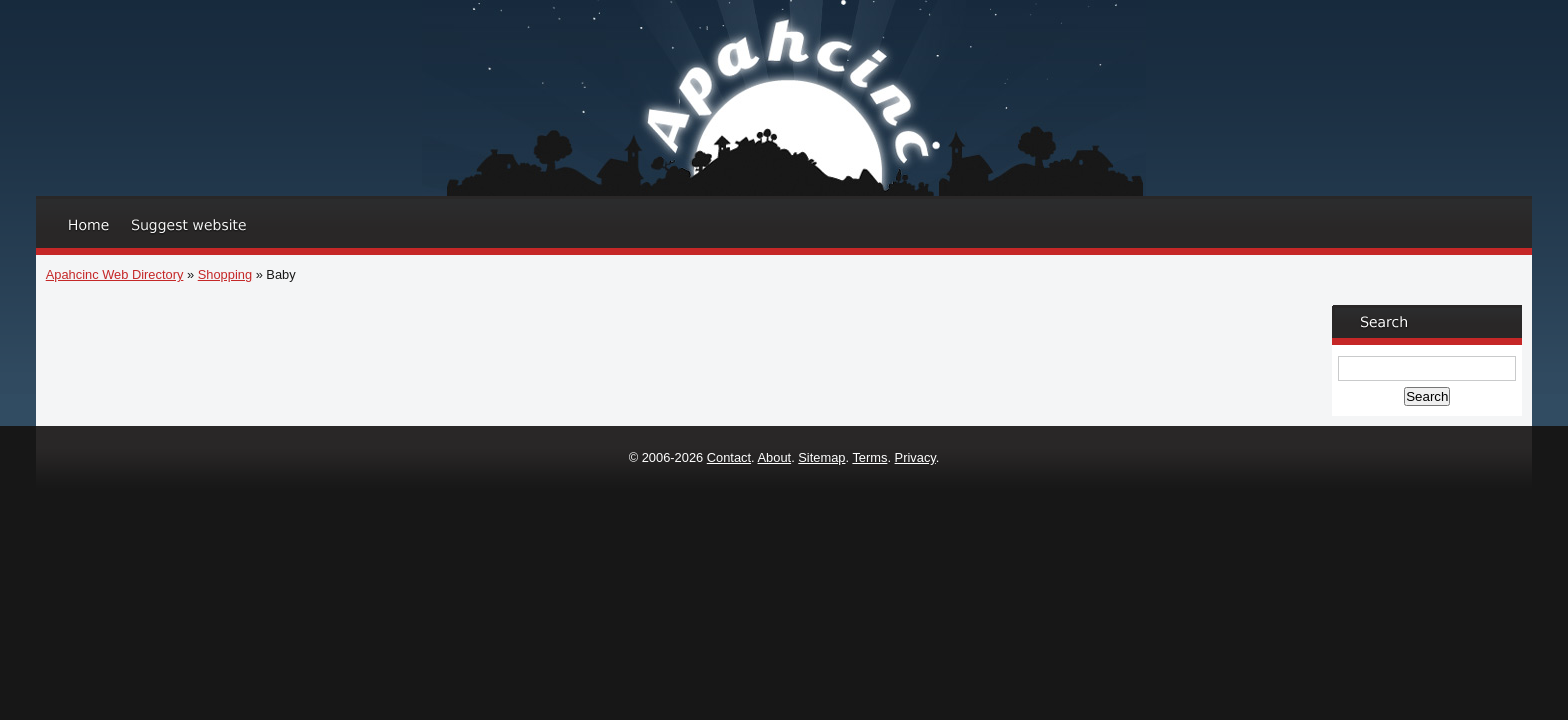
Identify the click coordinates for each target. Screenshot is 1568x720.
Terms (869, 457)
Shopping (225, 274)
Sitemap (821, 457)
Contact (729, 457)
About (775, 457)
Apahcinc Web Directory (115, 274)
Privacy (915, 457)
